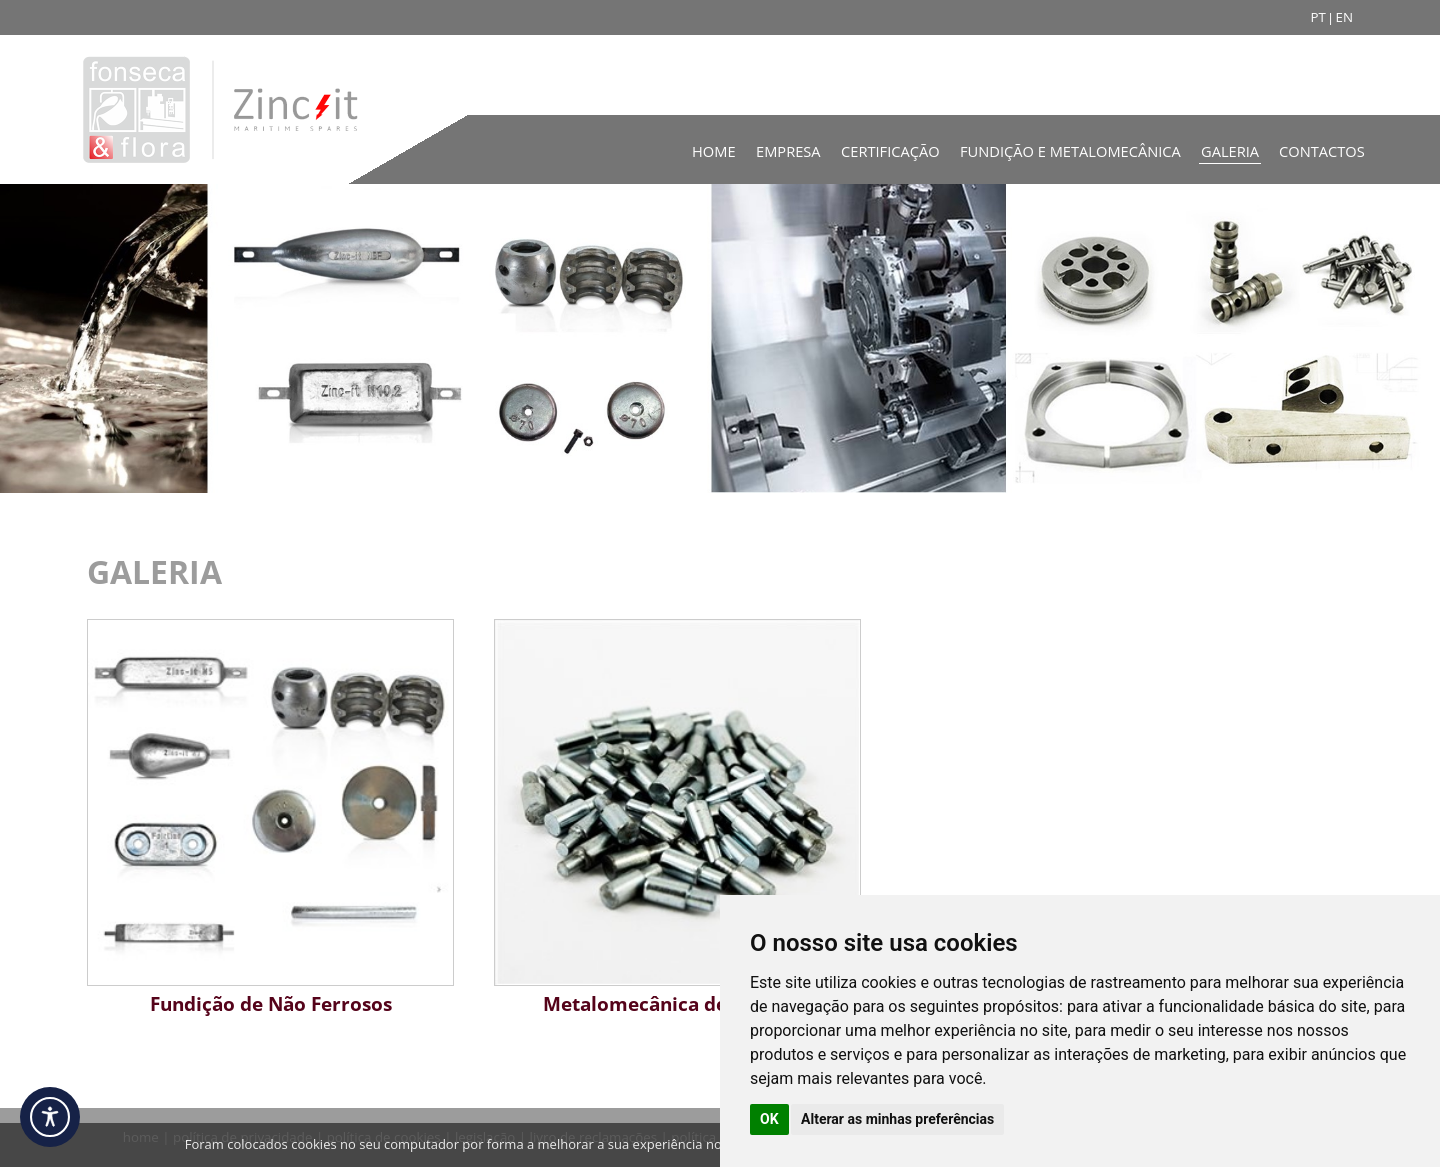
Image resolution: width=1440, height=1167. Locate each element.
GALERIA (154, 571)
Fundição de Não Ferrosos (271, 1003)
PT (1317, 17)
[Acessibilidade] (50, 1117)
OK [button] (769, 1119)
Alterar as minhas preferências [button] (897, 1119)
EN (1344, 17)
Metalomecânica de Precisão (677, 1003)
